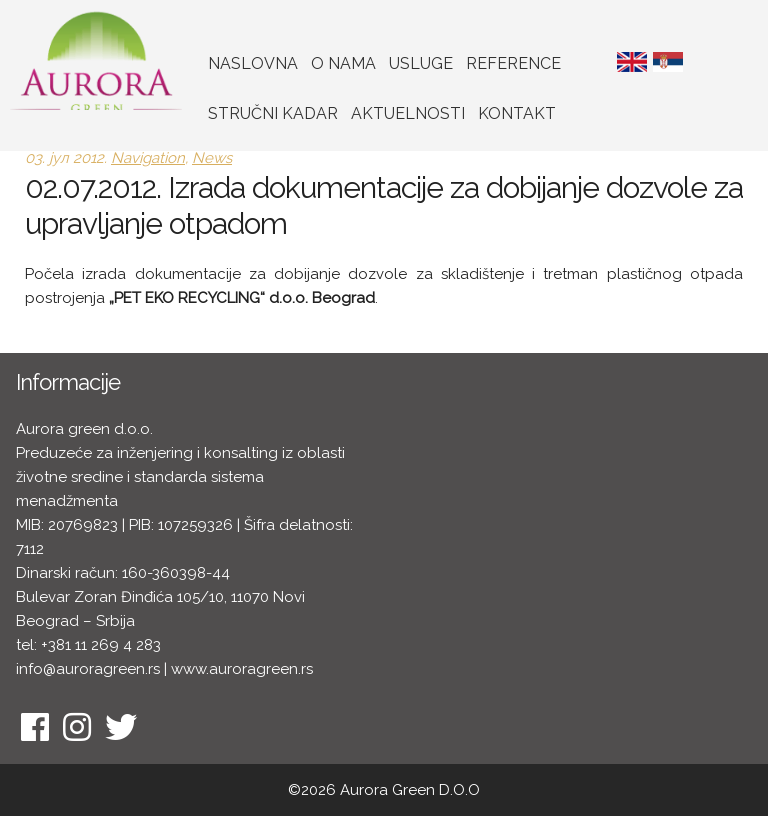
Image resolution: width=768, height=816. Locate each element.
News (212, 158)
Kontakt (517, 113)
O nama (343, 63)
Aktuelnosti (408, 113)
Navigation (148, 158)
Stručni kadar (273, 113)
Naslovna (253, 63)
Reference (513, 63)
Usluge (421, 63)
